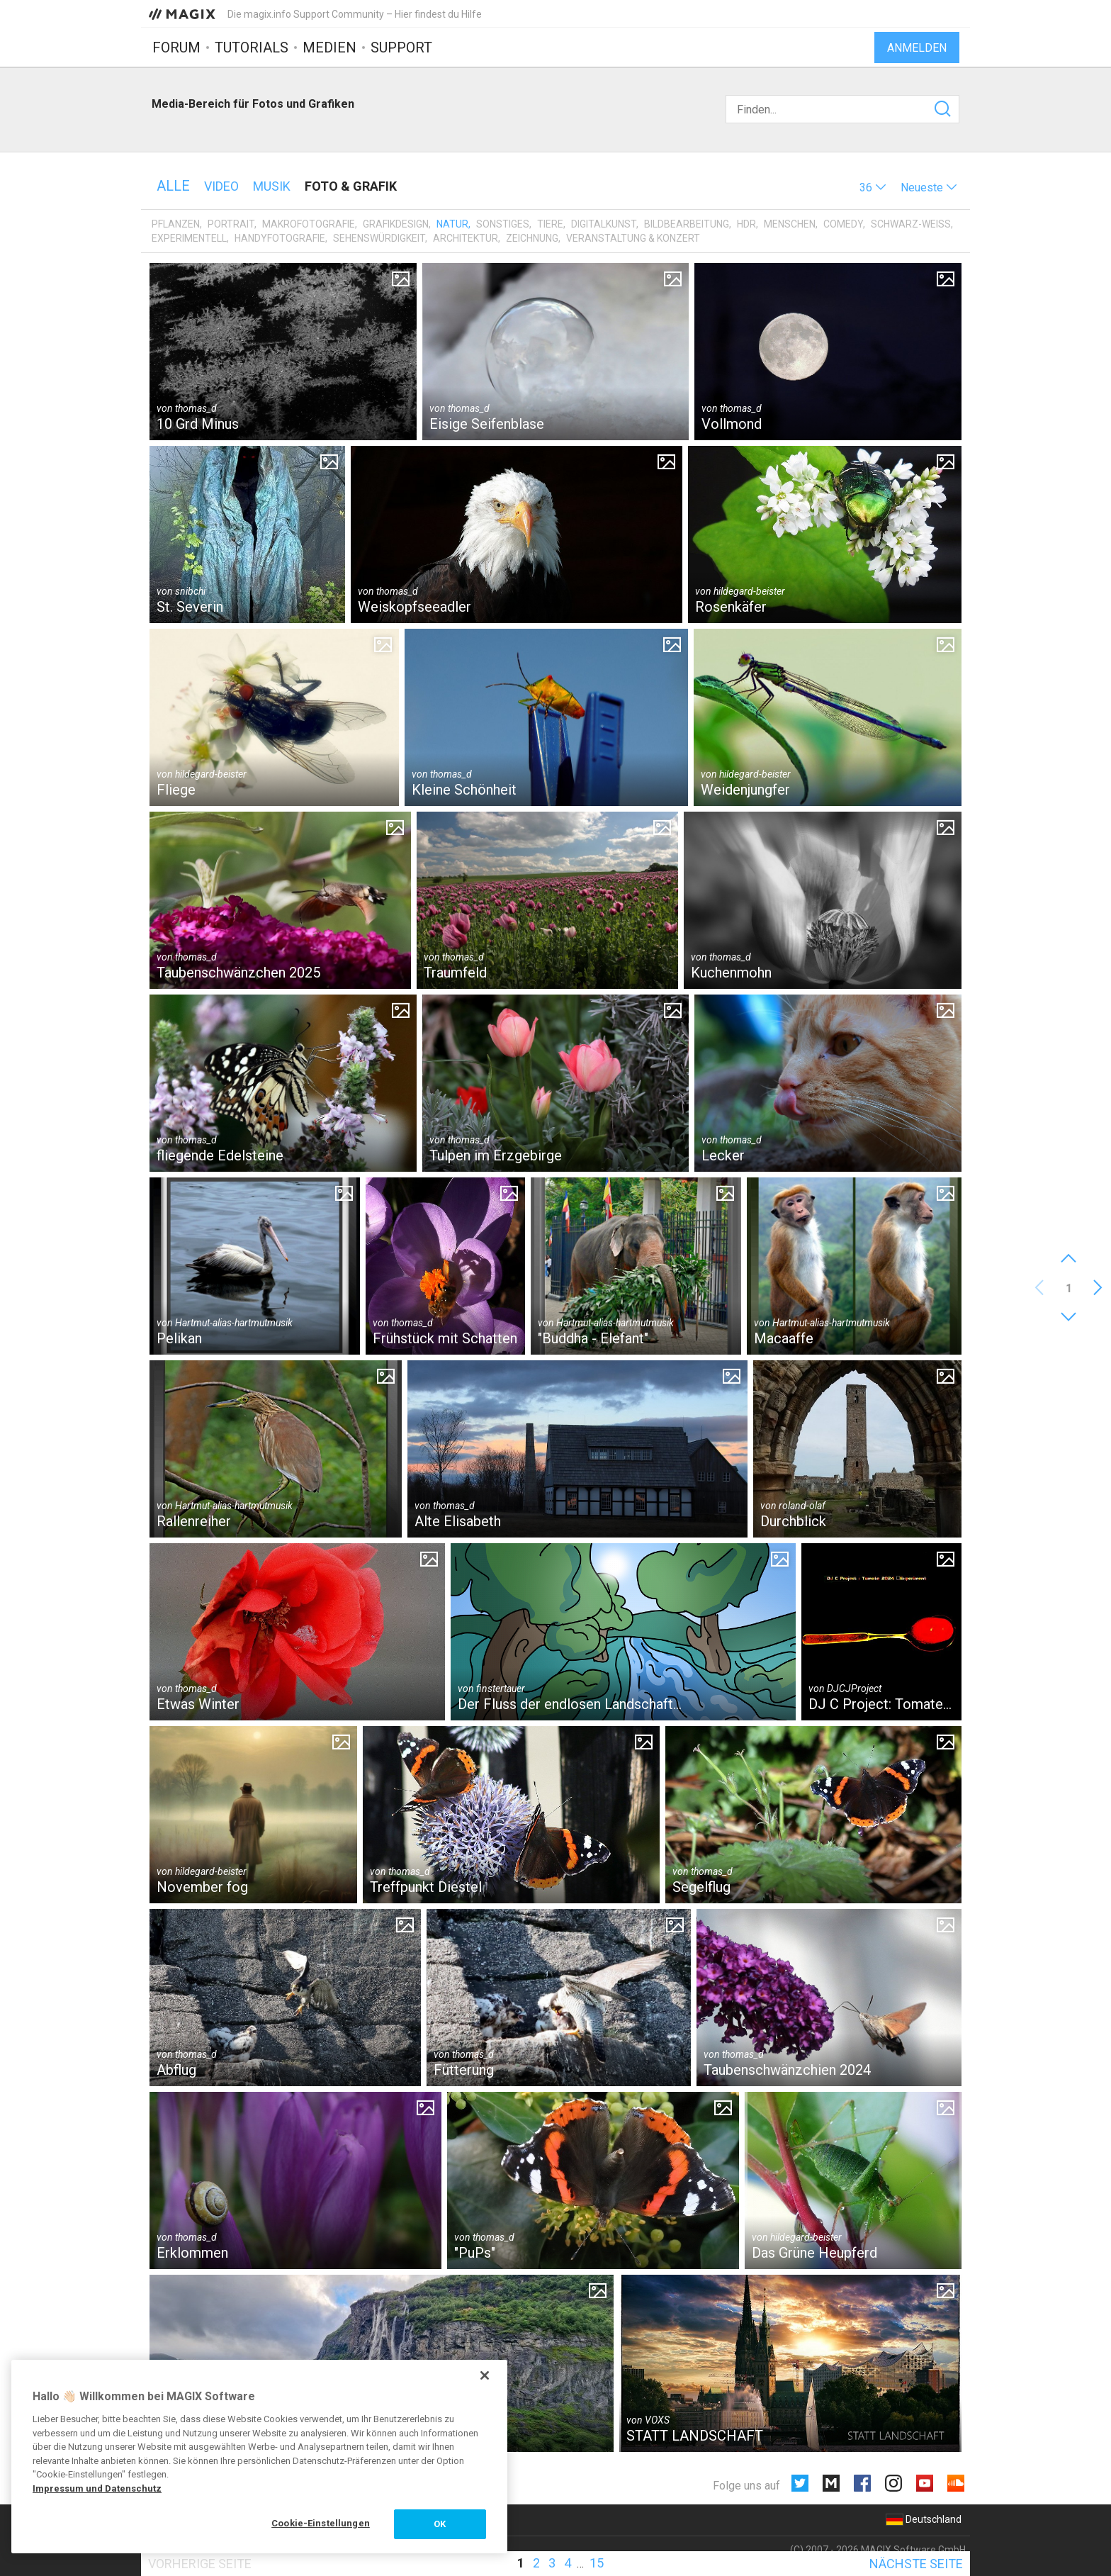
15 (597, 2562)
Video (221, 186)
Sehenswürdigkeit (379, 238)
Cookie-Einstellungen (320, 2523)
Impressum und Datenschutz (97, 2488)
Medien (329, 47)
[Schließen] (484, 2375)
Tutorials (251, 47)
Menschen (790, 224)
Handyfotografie (280, 238)
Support (401, 47)
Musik (272, 186)
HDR (746, 224)
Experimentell (189, 238)
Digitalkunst (603, 224)
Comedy (843, 224)
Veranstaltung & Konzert (633, 238)
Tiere (550, 224)
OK (440, 2524)
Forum (176, 47)
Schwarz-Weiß (911, 224)
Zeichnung (532, 238)
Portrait (231, 224)
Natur (452, 224)
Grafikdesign (396, 224)
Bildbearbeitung (686, 224)
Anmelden (917, 48)
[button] (872, 187)
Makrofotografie (308, 224)
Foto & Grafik (351, 186)
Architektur (465, 238)
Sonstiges (502, 224)
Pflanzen (176, 224)
